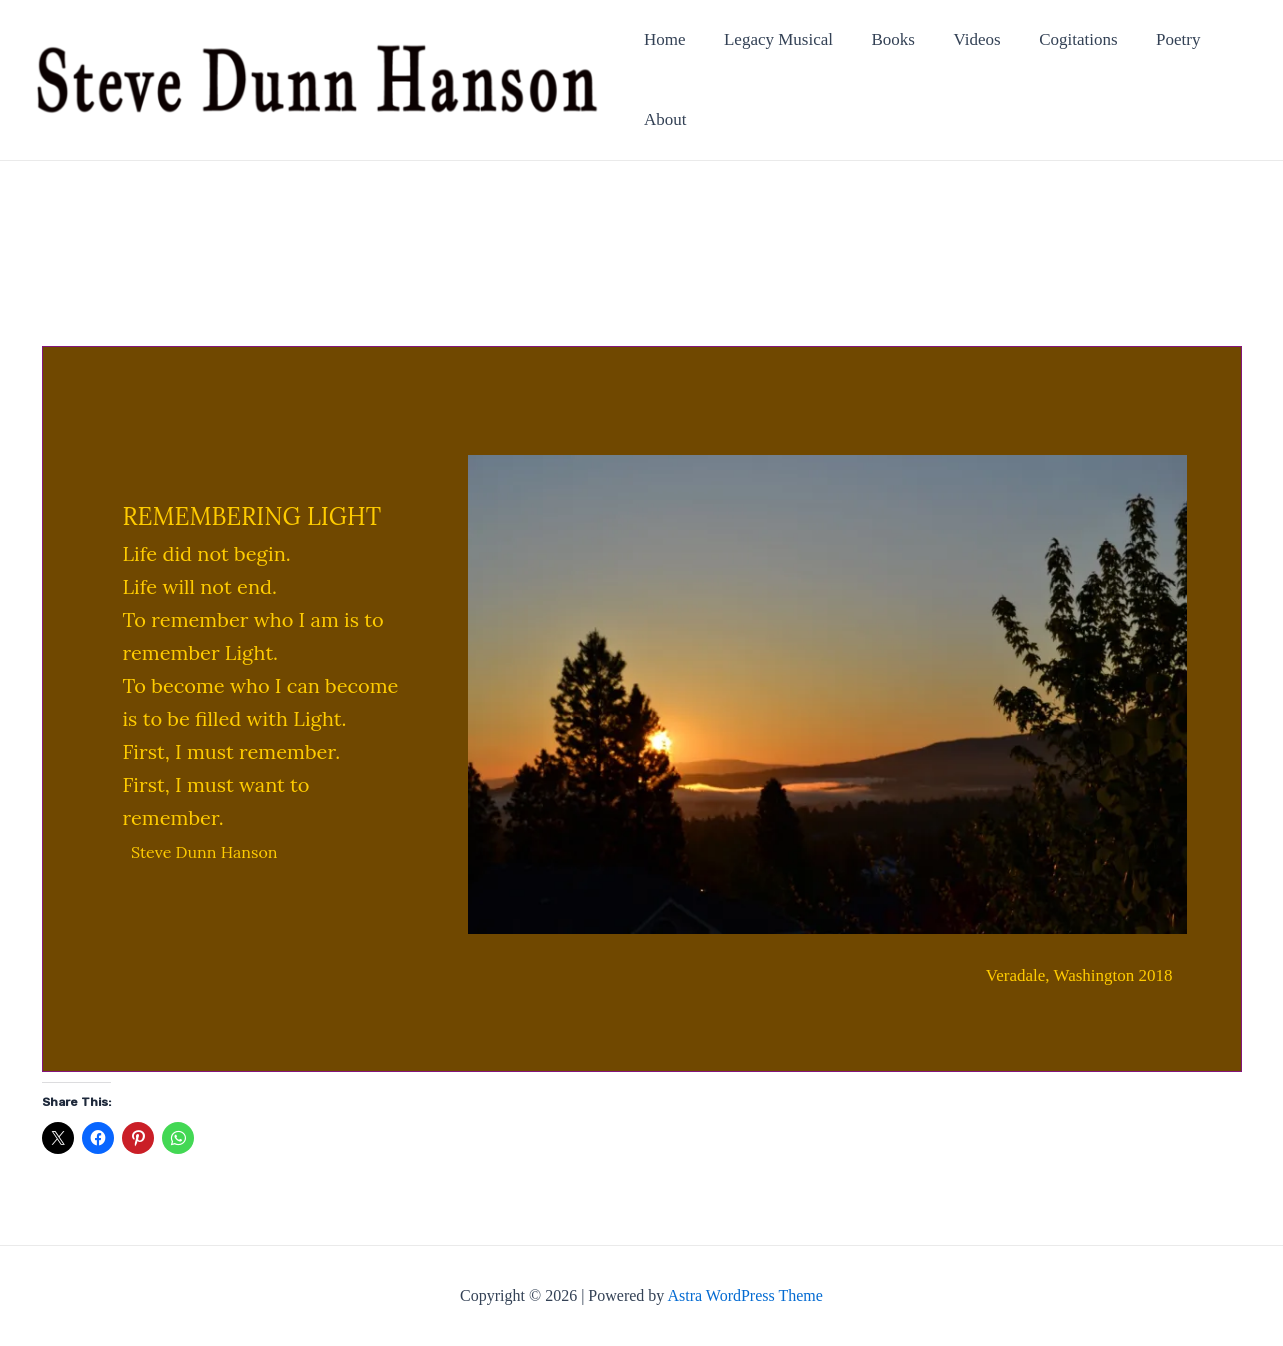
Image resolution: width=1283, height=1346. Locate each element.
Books (884, 39)
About (665, 119)
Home (665, 39)
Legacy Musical (773, 39)
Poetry (1156, 39)
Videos (963, 39)
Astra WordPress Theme (744, 1295)
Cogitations (1060, 39)
